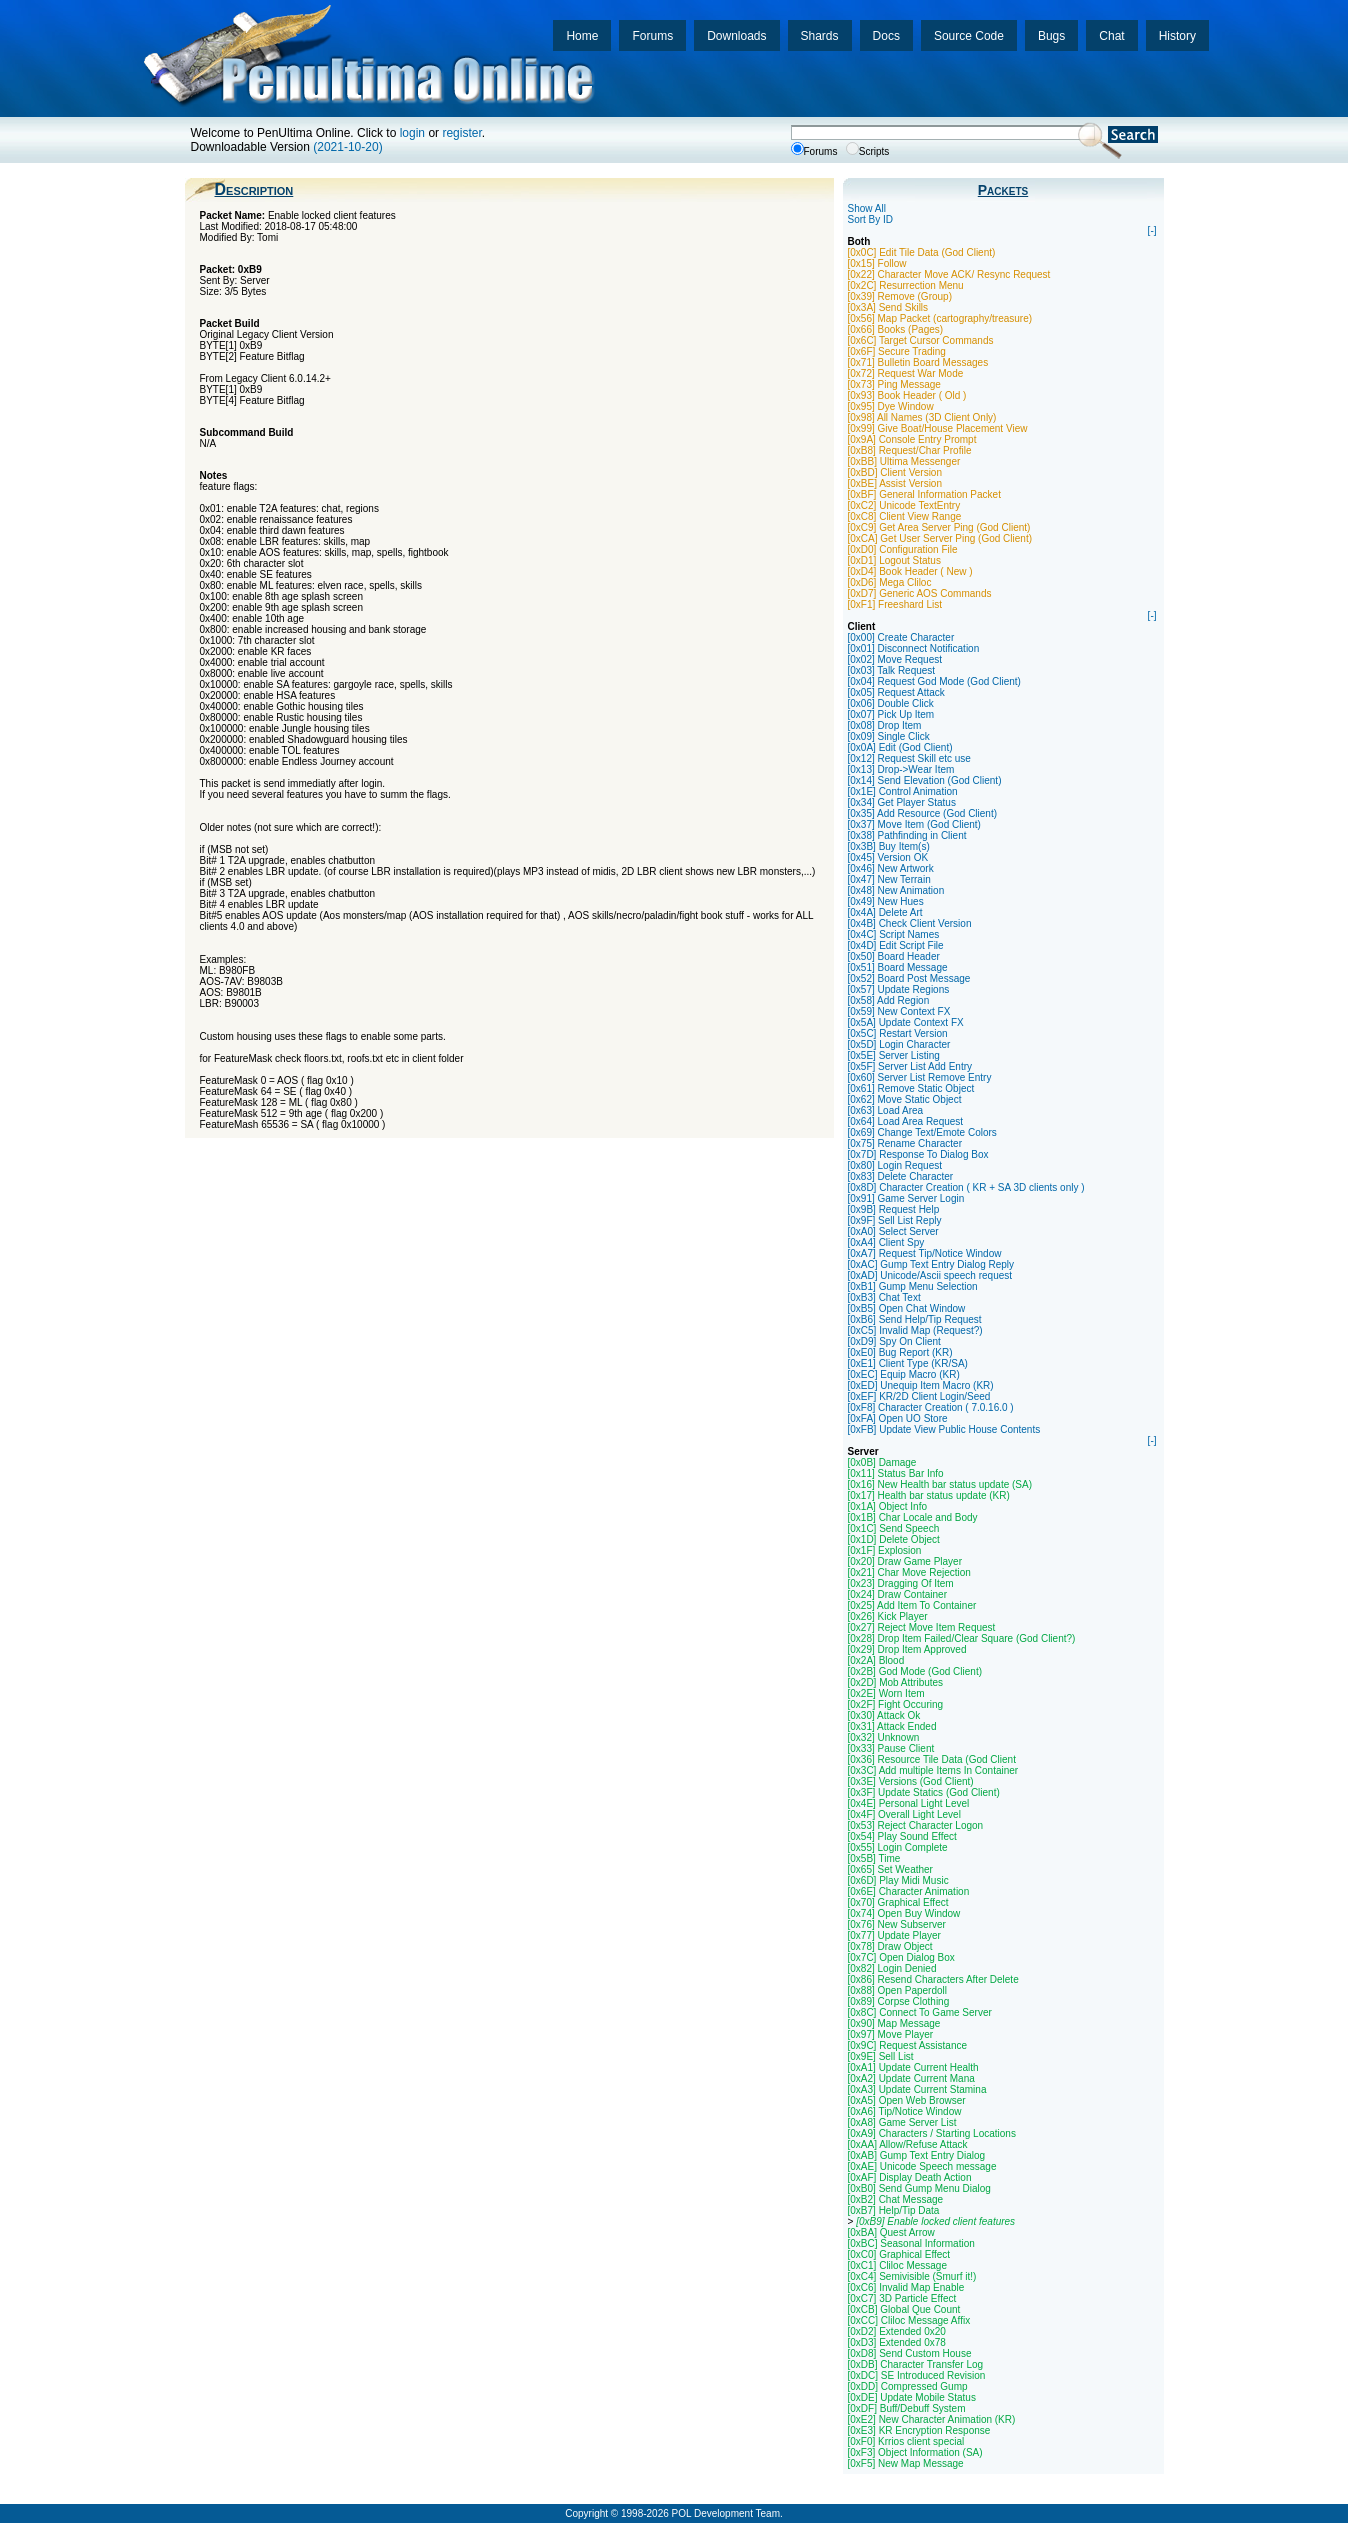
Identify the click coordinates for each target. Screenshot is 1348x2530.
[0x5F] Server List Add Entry (910, 1066)
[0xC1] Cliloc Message (897, 2265)
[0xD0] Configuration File (903, 549)
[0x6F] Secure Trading (897, 351)
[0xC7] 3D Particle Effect (902, 2298)
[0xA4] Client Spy (886, 1242)
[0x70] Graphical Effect (898, 1902)
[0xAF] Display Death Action (910, 2177)
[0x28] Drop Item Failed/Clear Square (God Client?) (962, 1638)
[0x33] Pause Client (891, 1748)
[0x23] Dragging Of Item (901, 1583)
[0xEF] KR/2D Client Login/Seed (919, 1396)
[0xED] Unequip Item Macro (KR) (921, 1385)
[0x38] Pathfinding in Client (907, 835)
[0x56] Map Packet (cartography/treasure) (940, 318)
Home (582, 36)
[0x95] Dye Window (891, 406)
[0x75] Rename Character (905, 1143)
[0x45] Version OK (888, 857)
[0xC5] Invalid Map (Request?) (915, 1330)
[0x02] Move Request (895, 659)
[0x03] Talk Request (892, 670)
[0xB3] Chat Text (884, 1297)
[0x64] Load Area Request (906, 1121)
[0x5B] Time (874, 1858)
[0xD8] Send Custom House (910, 2353)
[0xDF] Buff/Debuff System (907, 2408)
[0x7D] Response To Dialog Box (918, 1154)
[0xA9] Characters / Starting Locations (932, 2133)
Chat (1111, 36)
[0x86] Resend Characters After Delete (933, 1979)
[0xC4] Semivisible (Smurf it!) (912, 2276)
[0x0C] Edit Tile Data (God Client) (922, 252)
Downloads (736, 36)
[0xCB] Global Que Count (904, 2309)
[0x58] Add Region (889, 1000)
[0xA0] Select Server (893, 1231)
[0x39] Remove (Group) (900, 296)
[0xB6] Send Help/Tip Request (915, 1319)
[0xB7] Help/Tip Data (894, 2210)
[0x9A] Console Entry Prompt (912, 439)
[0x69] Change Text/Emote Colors (922, 1132)
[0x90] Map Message (894, 2023)
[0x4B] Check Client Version (910, 923)
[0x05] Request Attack (896, 692)
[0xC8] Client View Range (905, 516)
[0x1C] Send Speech (894, 1528)
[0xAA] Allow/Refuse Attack (908, 2144)
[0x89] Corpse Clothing (899, 2001)
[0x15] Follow (877, 263)
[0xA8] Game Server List (902, 2122)
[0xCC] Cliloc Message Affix (909, 2320)
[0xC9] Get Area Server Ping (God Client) (939, 527)
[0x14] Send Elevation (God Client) (925, 780)
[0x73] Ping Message (894, 384)
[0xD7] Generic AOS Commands (920, 593)
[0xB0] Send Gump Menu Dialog (919, 2188)
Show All (867, 208)
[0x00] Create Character (901, 637)
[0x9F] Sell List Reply (895, 1220)
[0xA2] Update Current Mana (911, 2078)
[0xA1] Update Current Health (913, 2067)
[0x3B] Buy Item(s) (889, 846)
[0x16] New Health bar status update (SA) (940, 1484)
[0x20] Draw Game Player (905, 1561)
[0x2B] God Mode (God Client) (915, 1671)
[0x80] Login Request (895, 1165)
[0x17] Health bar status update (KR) (929, 1495)
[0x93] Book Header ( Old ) (907, 395)
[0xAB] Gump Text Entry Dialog (917, 2155)
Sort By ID (871, 219)
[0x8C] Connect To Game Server (920, 2012)
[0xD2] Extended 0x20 (897, 2331)
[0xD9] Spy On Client (894, 1341)
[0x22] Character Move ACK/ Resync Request (949, 274)
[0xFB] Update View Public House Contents (944, 1429)
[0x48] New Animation (896, 890)
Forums (652, 36)
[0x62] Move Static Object (905, 1099)
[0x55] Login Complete (898, 1847)
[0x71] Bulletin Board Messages (918, 362)
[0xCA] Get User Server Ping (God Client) (940, 538)
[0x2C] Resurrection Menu (906, 285)
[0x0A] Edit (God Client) (900, 747)
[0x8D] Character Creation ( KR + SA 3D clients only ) (966, 1187)
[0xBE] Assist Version (895, 483)
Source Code (969, 36)
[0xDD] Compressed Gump (908, 2386)
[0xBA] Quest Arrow (891, 2232)
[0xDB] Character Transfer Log (916, 2364)
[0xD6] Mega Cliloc (890, 582)
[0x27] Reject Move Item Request (922, 1627)
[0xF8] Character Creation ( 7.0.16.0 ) (931, 1407)
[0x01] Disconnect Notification (914, 648)
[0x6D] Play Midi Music (898, 1880)
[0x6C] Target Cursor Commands (921, 340)
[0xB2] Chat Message (896, 2199)
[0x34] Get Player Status (902, 802)
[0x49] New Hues (886, 901)
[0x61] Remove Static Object (911, 1088)
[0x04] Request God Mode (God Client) (934, 681)
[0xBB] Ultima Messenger (904, 461)
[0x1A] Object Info (888, 1506)
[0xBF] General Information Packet (924, 494)
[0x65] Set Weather (890, 1869)
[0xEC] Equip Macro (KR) (904, 1374)
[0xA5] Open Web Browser (907, 2100)
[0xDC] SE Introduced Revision (917, 2375)
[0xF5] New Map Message (906, 2463)
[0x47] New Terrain (889, 879)
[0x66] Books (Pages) (896, 329)
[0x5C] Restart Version (898, 1033)
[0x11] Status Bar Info (896, 1473)
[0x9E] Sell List (881, 2056)
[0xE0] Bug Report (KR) (900, 1352)
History (1177, 36)
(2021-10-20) (347, 147)
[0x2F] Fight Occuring (896, 1704)
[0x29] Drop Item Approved (907, 1649)
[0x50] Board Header (894, 956)
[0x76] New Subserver (897, 1924)
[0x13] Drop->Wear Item (901, 769)
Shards (820, 36)
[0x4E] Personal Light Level (909, 1803)
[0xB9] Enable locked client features (935, 2221)
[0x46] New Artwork (891, 868)
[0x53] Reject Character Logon (916, 1825)
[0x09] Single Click (889, 736)
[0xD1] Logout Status (894, 560)
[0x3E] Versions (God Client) (911, 1781)
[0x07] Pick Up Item (891, 714)
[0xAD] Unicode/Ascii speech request (930, 1275)
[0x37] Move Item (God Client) (914, 824)
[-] (1152, 230)
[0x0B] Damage (882, 1462)
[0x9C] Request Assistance (908, 2045)
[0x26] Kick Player (888, 1616)
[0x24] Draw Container (898, 1594)
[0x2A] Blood (876, 1660)
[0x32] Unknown (884, 1737)
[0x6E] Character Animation (909, 1891)
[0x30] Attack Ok (884, 1715)
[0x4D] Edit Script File (896, 945)
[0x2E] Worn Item (886, 1693)
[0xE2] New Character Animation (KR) (932, 2419)
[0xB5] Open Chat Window (907, 1308)
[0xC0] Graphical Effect (899, 2254)
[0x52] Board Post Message (909, 978)
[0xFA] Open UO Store (898, 1418)
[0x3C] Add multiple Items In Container (933, 1770)
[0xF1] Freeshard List (895, 604)
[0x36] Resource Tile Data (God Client (932, 1759)
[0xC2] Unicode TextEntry (904, 505)
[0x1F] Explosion (885, 1550)
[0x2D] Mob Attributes (896, 1682)
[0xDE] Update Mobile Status (912, 2397)
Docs (886, 36)
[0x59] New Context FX (899, 1011)
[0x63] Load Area (886, 1110)
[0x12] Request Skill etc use (909, 758)
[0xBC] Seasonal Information (911, 2243)
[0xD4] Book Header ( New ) (910, 571)
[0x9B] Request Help (894, 1209)
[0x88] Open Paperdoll (898, 1990)
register (461, 133)
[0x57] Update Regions (899, 989)
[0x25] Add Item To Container (912, 1605)
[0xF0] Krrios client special (906, 2441)
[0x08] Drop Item (885, 725)
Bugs (1051, 36)
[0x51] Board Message (898, 967)
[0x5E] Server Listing (894, 1055)
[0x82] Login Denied (892, 1968)
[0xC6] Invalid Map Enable (906, 2287)
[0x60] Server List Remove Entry (920, 1077)
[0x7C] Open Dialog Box (901, 1957)
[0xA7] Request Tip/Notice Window (925, 1253)
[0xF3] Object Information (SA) (915, 2452)
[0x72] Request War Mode (906, 373)
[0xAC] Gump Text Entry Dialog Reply (931, 1264)
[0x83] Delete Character (901, 1176)
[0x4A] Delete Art (885, 912)
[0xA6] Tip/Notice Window (905, 2111)
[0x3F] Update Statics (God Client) (924, 1792)
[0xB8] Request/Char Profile (910, 450)
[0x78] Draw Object (890, 1946)
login (412, 133)
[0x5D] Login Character (899, 1044)
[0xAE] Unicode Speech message (922, 2166)
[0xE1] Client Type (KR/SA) (908, 1363)
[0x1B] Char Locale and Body (913, 1517)
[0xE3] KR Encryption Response (919, 2430)
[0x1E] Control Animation (903, 791)
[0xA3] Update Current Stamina (917, 2089)
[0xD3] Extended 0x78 (897, 2342)
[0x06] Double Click (891, 703)
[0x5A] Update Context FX (906, 1022)
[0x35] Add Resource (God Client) (923, 813)
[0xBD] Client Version (895, 472)
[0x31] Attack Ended (892, 1726)
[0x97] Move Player (891, 2034)
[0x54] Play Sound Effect (902, 1836)
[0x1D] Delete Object (894, 1539)
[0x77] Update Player (894, 1935)
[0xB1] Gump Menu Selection (913, 1286)
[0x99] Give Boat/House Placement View (938, 428)
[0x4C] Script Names (894, 934)
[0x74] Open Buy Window (904, 1913)
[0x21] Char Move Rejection (909, 1572)
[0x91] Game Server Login (906, 1198)
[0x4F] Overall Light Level (904, 1814)
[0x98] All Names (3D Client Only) (922, 417)
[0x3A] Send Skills (888, 307)
